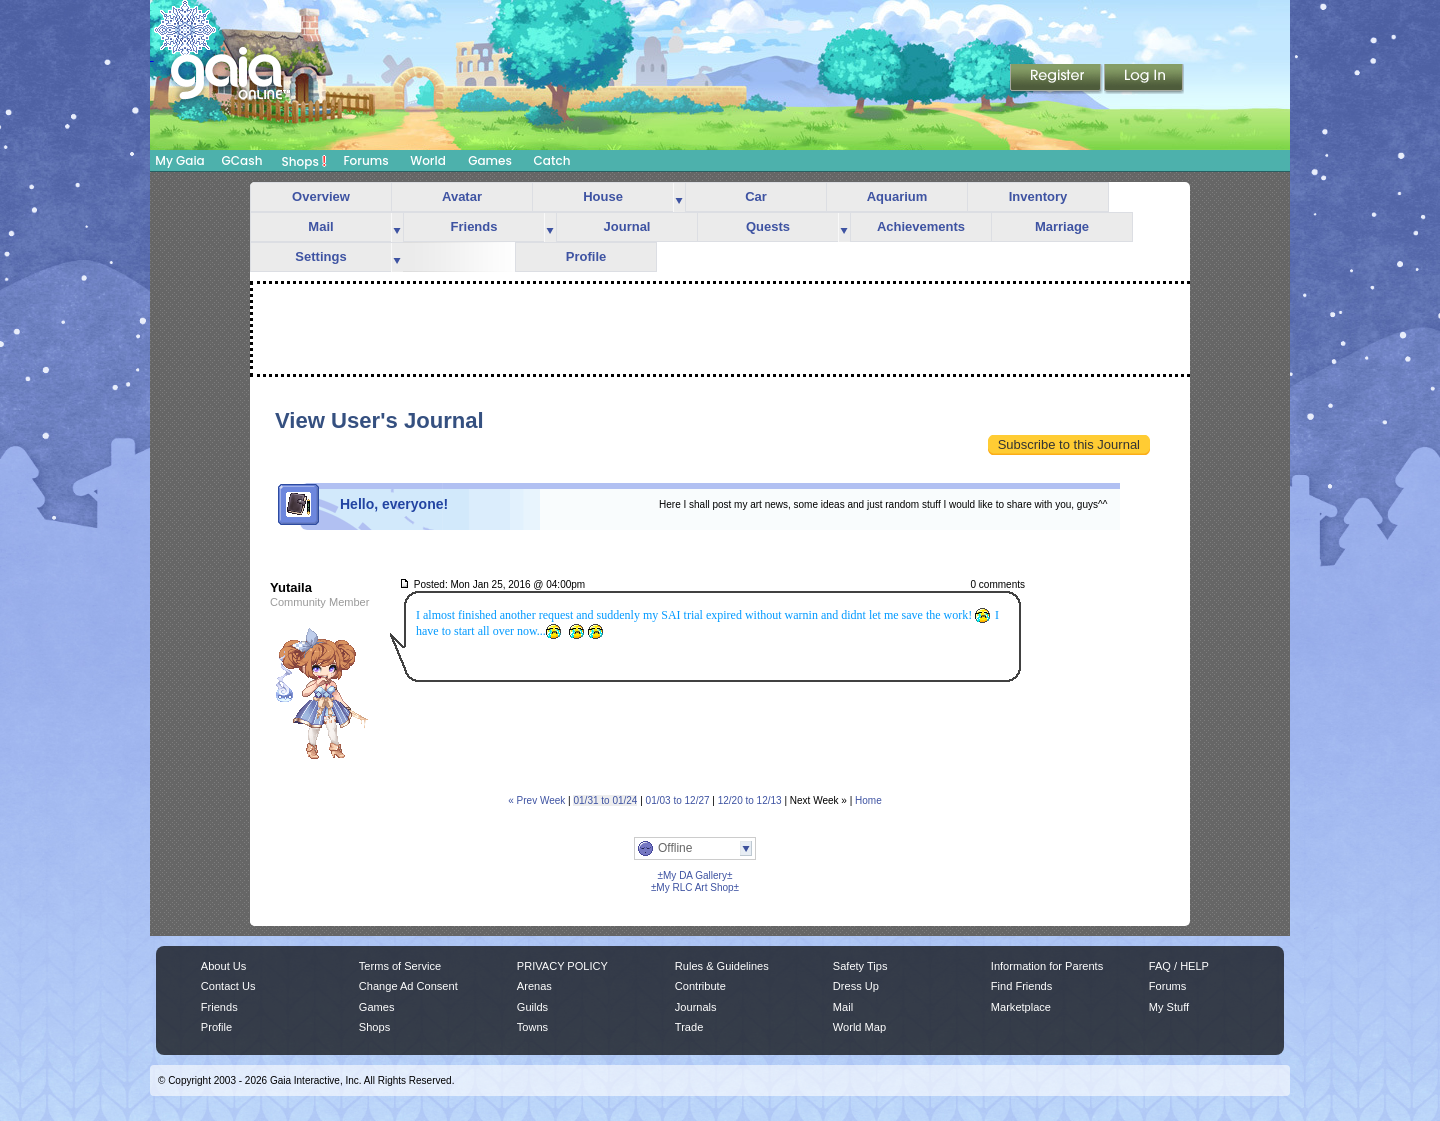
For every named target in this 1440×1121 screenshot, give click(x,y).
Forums (365, 160)
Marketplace (1021, 1007)
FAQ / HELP (1179, 966)
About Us (223, 966)
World (428, 160)
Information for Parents (1047, 966)
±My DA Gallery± (695, 875)
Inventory (1038, 196)
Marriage (1062, 226)
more (679, 197)
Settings (320, 256)
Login (1144, 79)
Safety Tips (860, 966)
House (603, 196)
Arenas (534, 986)
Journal (627, 226)
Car (756, 196)
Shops (304, 161)
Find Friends (1021, 986)
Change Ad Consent (408, 986)
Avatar (462, 196)
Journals (696, 1007)
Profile (586, 256)
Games (490, 160)
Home (868, 800)
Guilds (532, 1007)
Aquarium (897, 196)
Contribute (700, 986)
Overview (321, 196)
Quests (768, 226)
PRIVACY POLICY (562, 966)
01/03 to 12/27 (678, 800)
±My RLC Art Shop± (695, 887)
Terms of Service (400, 966)
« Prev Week (536, 800)
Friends (474, 226)
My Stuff (1169, 1007)
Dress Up (856, 986)
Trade (689, 1027)
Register (1057, 79)
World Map (859, 1027)
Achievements (921, 226)
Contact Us (228, 986)
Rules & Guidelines (722, 966)
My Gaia (179, 160)
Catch (552, 160)
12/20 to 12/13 (750, 800)
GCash (242, 160)
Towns (532, 1027)
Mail (320, 226)
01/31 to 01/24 (605, 800)
